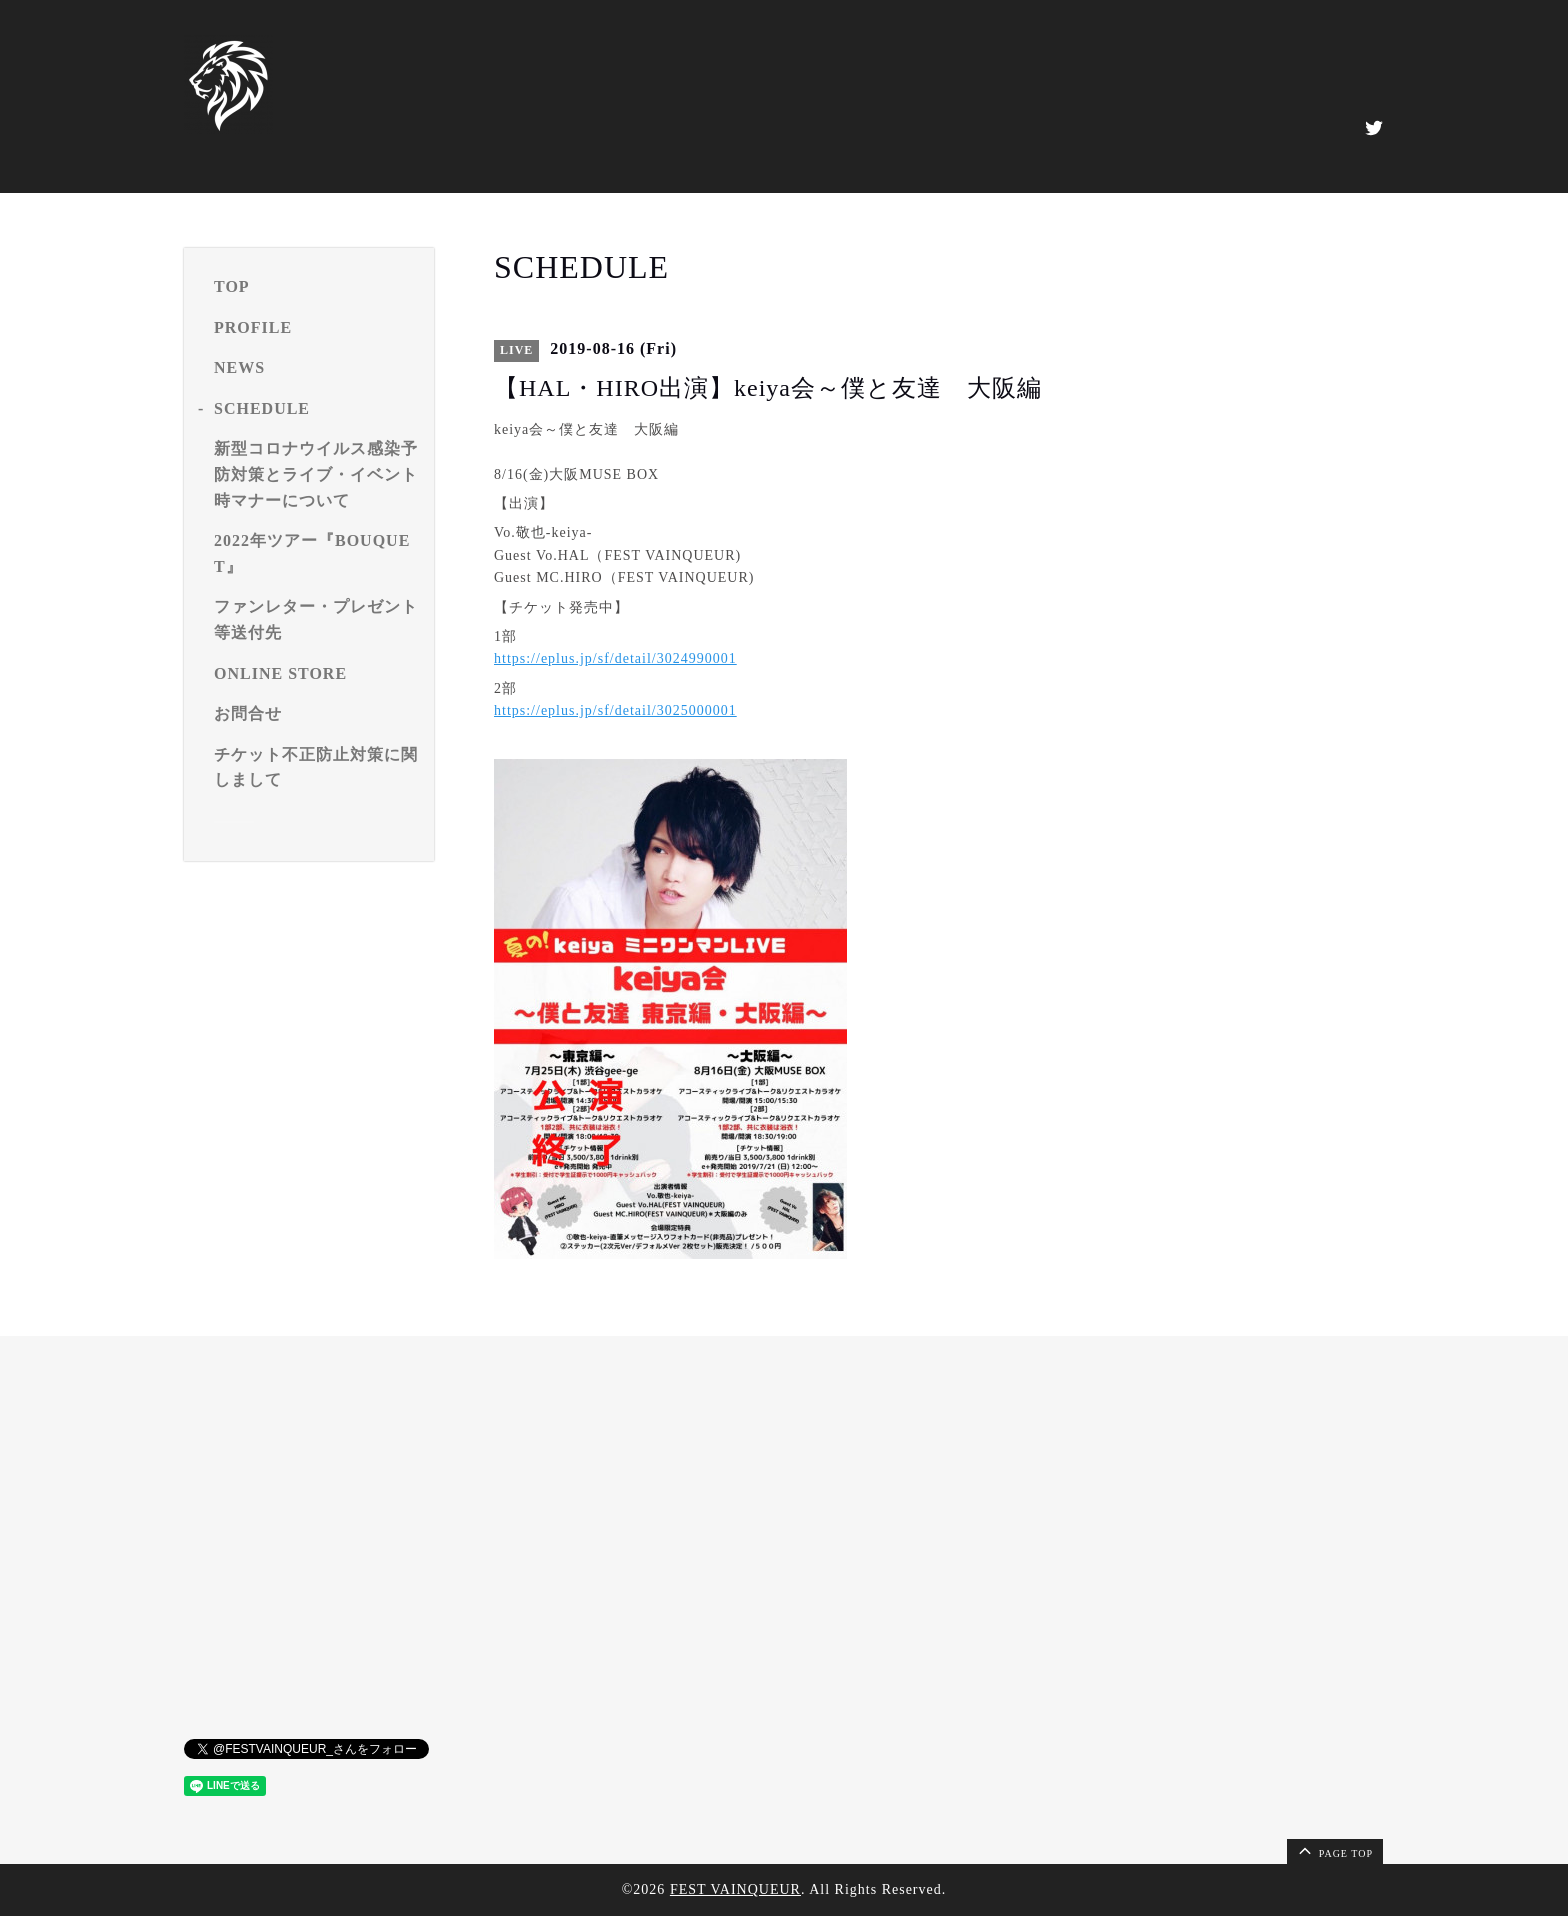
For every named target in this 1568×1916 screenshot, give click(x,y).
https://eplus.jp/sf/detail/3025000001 (615, 710)
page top (1334, 1850)
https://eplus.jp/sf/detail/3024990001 (615, 658)
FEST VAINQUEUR (735, 1889)
